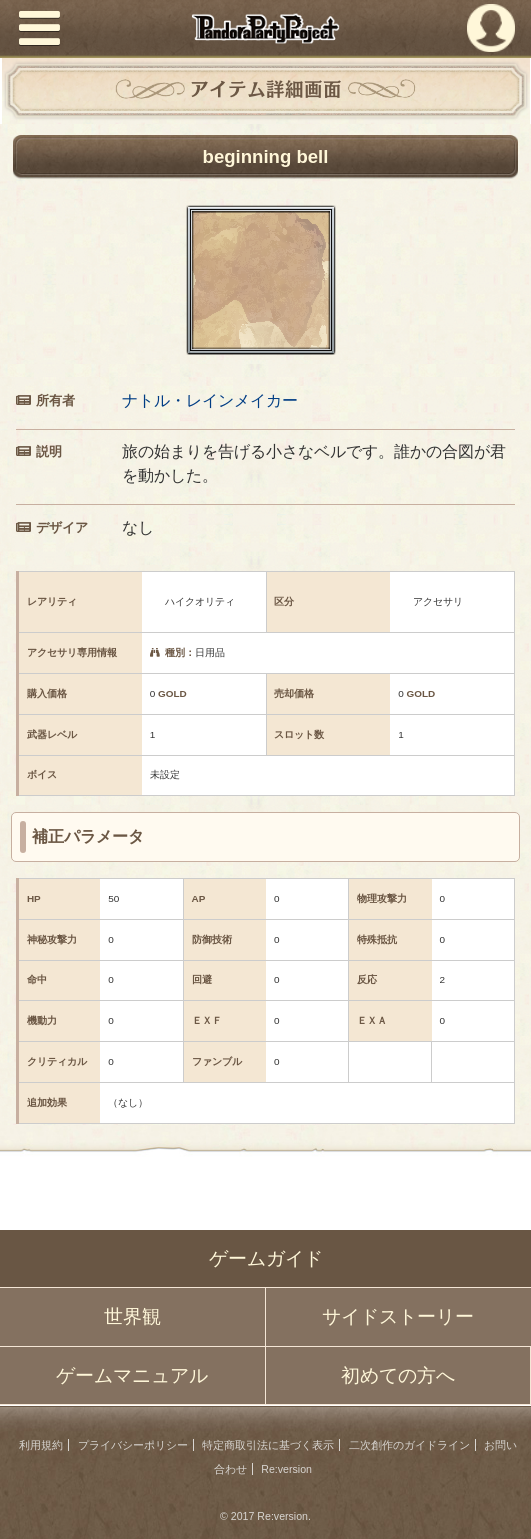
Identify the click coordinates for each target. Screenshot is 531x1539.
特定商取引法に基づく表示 (268, 1445)
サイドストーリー (398, 1316)
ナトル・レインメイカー (210, 400)
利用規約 (41, 1445)
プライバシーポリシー (133, 1445)
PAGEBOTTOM (499, 1504)
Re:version (286, 1469)
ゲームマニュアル (132, 1375)
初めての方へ (398, 1375)
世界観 (132, 1316)
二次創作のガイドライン (409, 1445)
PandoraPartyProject (265, 28)
